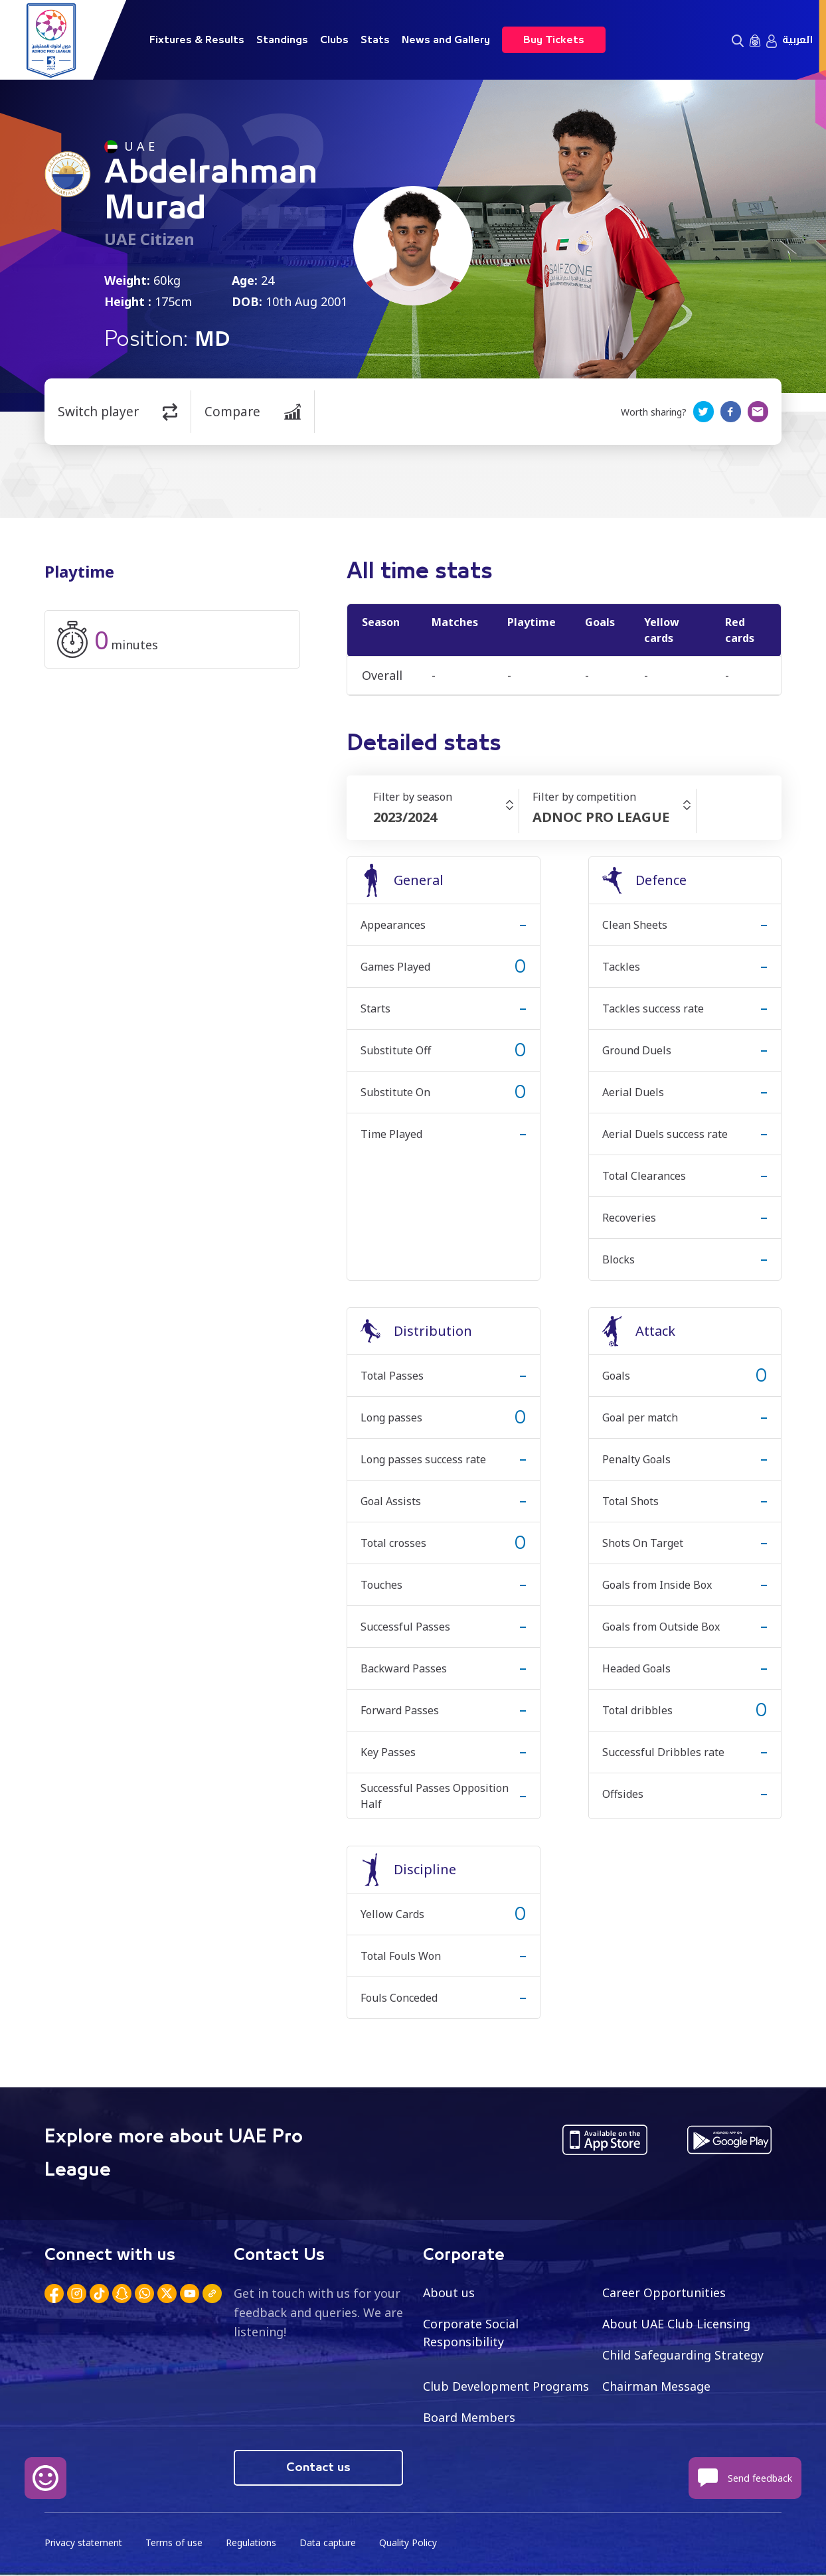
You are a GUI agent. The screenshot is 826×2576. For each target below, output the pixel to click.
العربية (797, 39)
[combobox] (446, 817)
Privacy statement (84, 2543)
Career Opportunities (664, 2292)
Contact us (318, 2467)
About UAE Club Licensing (677, 2324)
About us (449, 2292)
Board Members (469, 2417)
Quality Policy (412, 2543)
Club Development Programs (506, 2386)
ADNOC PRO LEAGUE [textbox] (601, 817)
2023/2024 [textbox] (405, 817)
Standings (282, 39)
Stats (375, 39)
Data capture (331, 2543)
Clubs (334, 39)
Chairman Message (656, 2386)
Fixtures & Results (196, 39)
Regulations (253, 2543)
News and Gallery (446, 39)
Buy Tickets (553, 39)
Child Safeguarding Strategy (683, 2355)
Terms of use (176, 2543)
